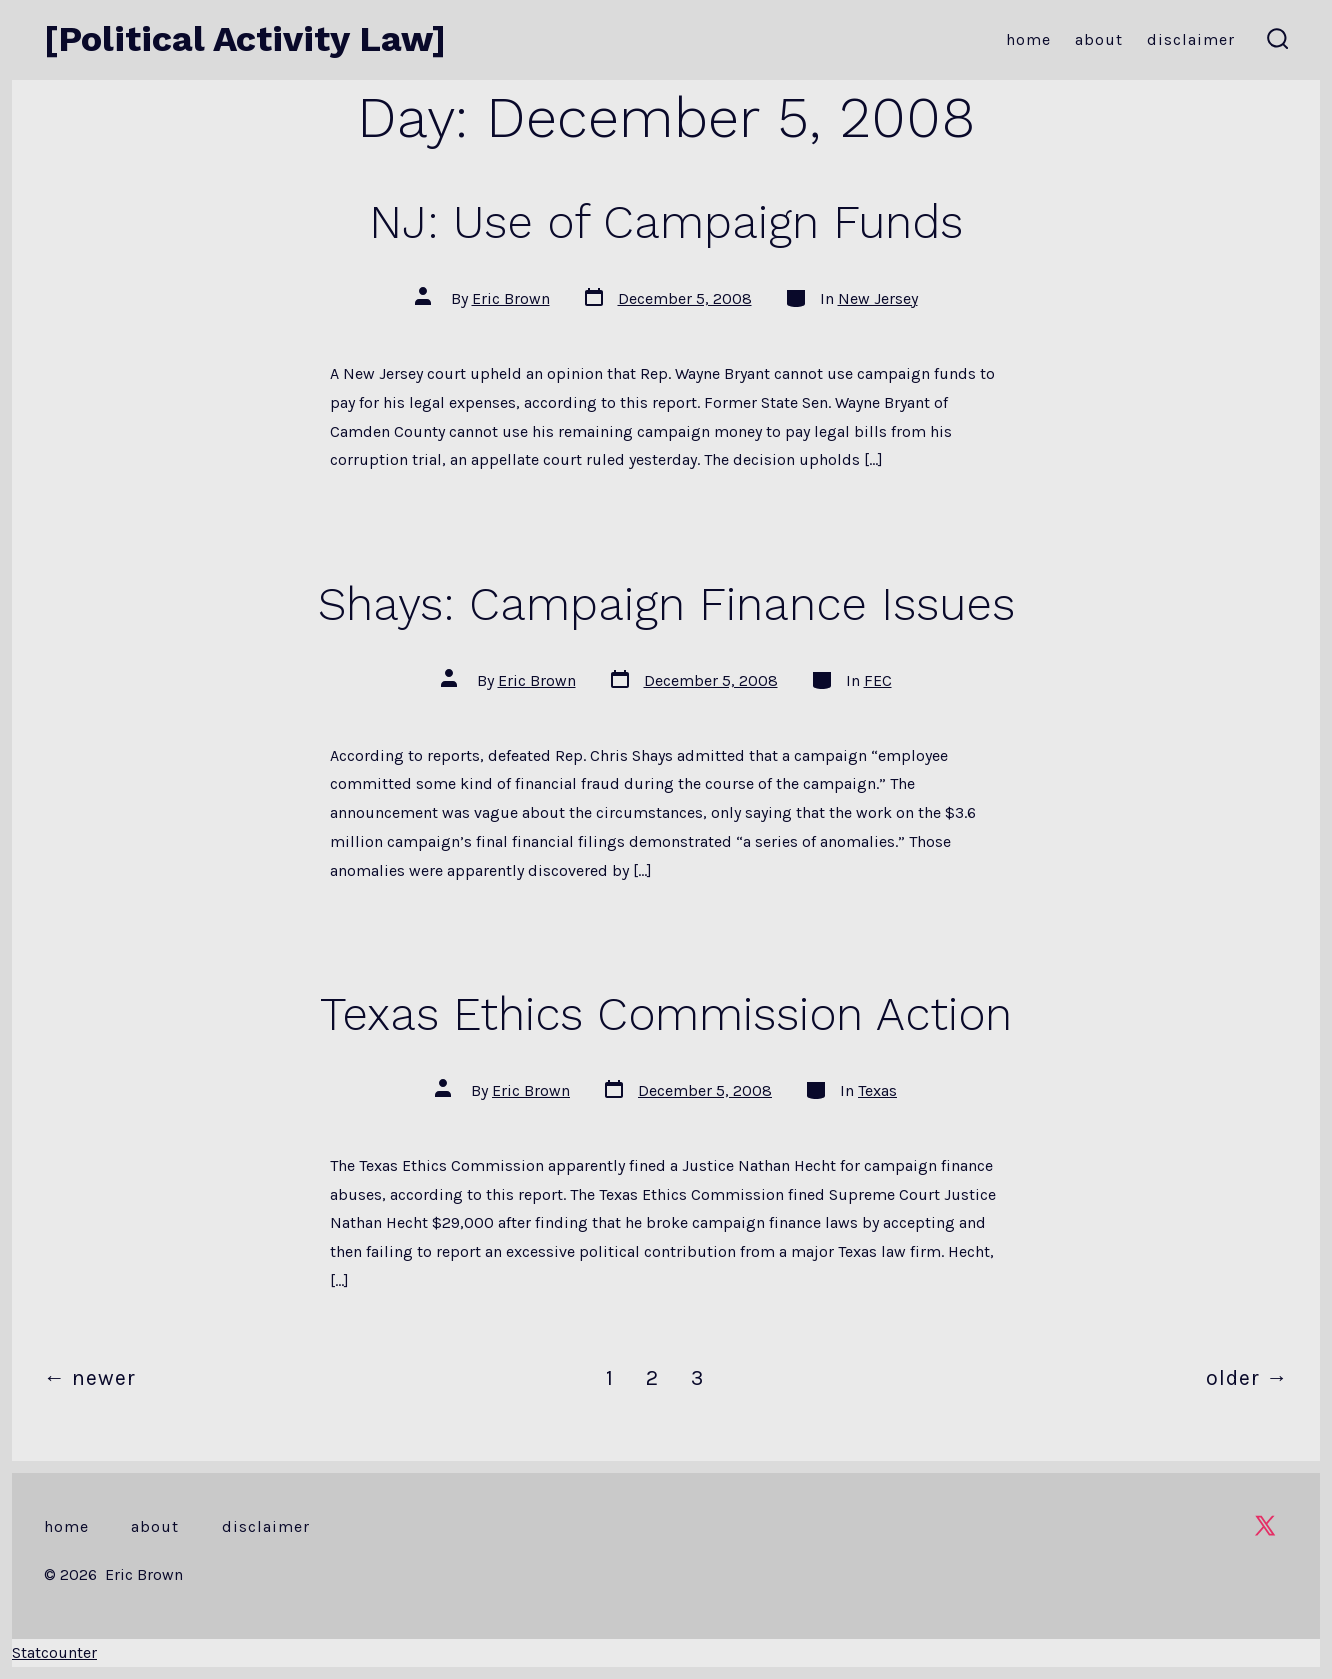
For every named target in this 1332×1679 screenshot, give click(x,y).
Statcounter (54, 1652)
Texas (877, 1090)
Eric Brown (511, 298)
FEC (878, 680)
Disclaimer (1191, 39)
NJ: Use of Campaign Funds (666, 222)
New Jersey (878, 298)
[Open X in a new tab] (1265, 1525)
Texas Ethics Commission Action (666, 1014)
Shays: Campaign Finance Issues (666, 604)
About (1099, 39)
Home (1028, 39)
